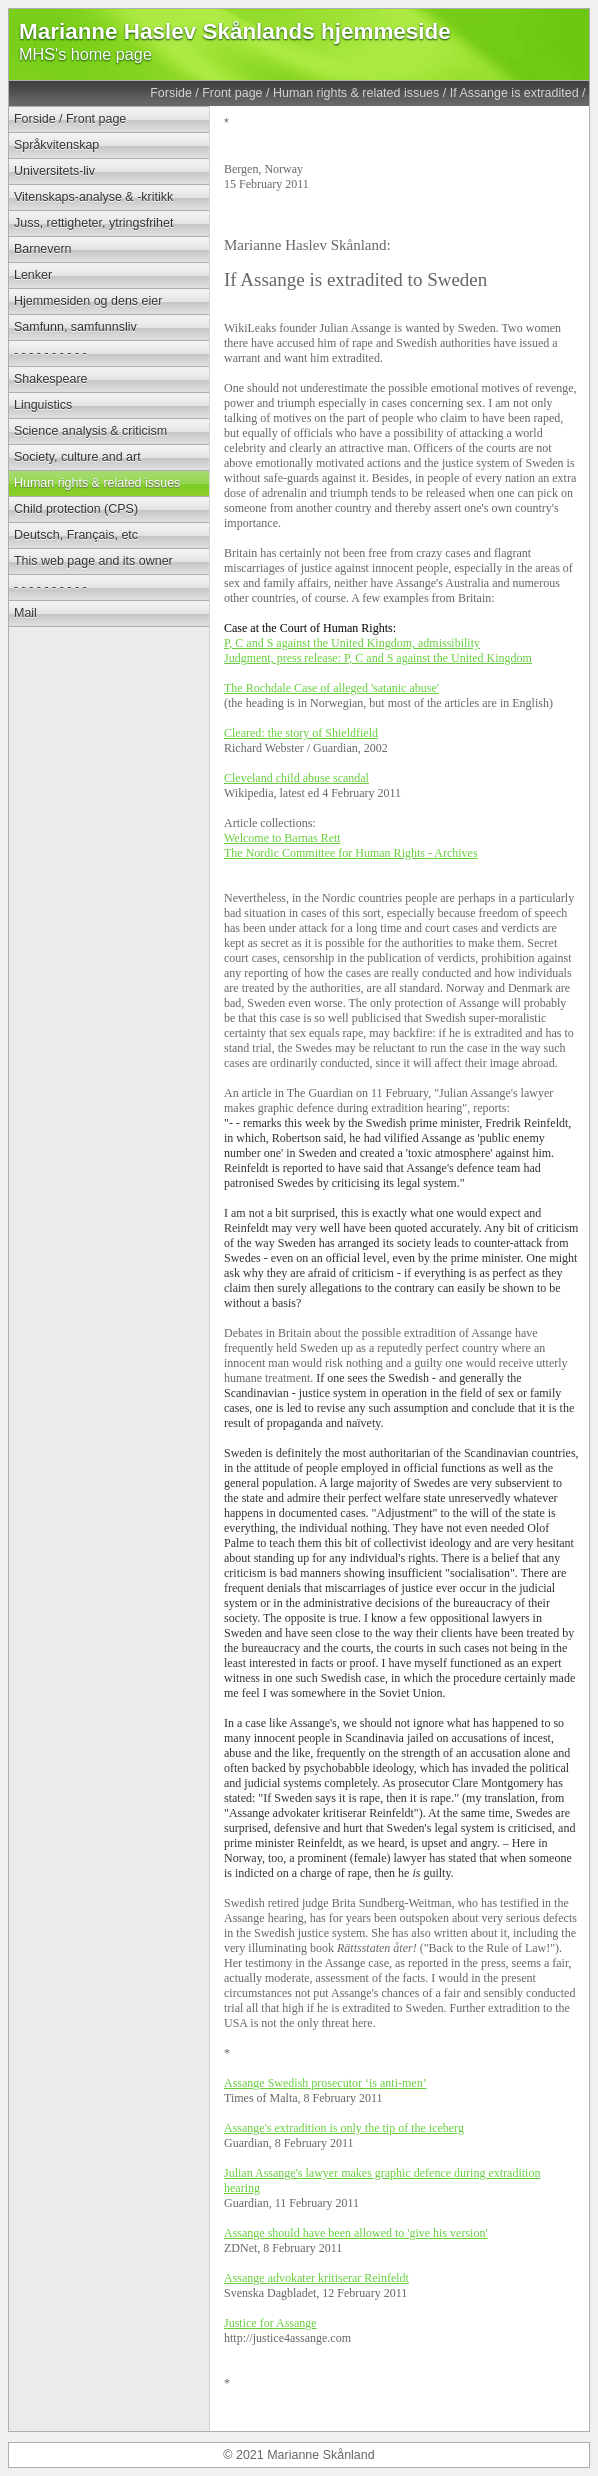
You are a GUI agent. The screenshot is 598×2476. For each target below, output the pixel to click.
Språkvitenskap (56, 145)
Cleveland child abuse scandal (296, 778)
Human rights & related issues (356, 93)
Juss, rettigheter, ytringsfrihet (93, 223)
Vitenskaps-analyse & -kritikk (93, 197)
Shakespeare (50, 379)
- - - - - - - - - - (50, 353)
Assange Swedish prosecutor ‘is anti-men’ (325, 2083)
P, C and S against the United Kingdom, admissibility (352, 643)
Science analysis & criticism (90, 431)
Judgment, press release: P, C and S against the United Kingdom (378, 658)
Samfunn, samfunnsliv (75, 327)
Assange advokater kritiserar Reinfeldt (316, 2278)
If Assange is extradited (514, 93)
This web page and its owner (93, 561)
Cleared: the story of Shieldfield (301, 733)
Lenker (33, 275)
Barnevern (43, 249)
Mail (25, 613)
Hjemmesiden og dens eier (88, 301)
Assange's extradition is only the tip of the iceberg (344, 2128)
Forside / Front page (206, 93)
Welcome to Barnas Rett (282, 838)
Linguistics (43, 405)
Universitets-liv (54, 171)
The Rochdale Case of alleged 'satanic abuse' (331, 688)
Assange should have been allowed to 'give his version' (356, 2233)
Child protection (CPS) (76, 509)
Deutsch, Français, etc (76, 535)
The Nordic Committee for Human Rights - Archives (351, 853)
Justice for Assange (270, 2323)
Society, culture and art (77, 457)
